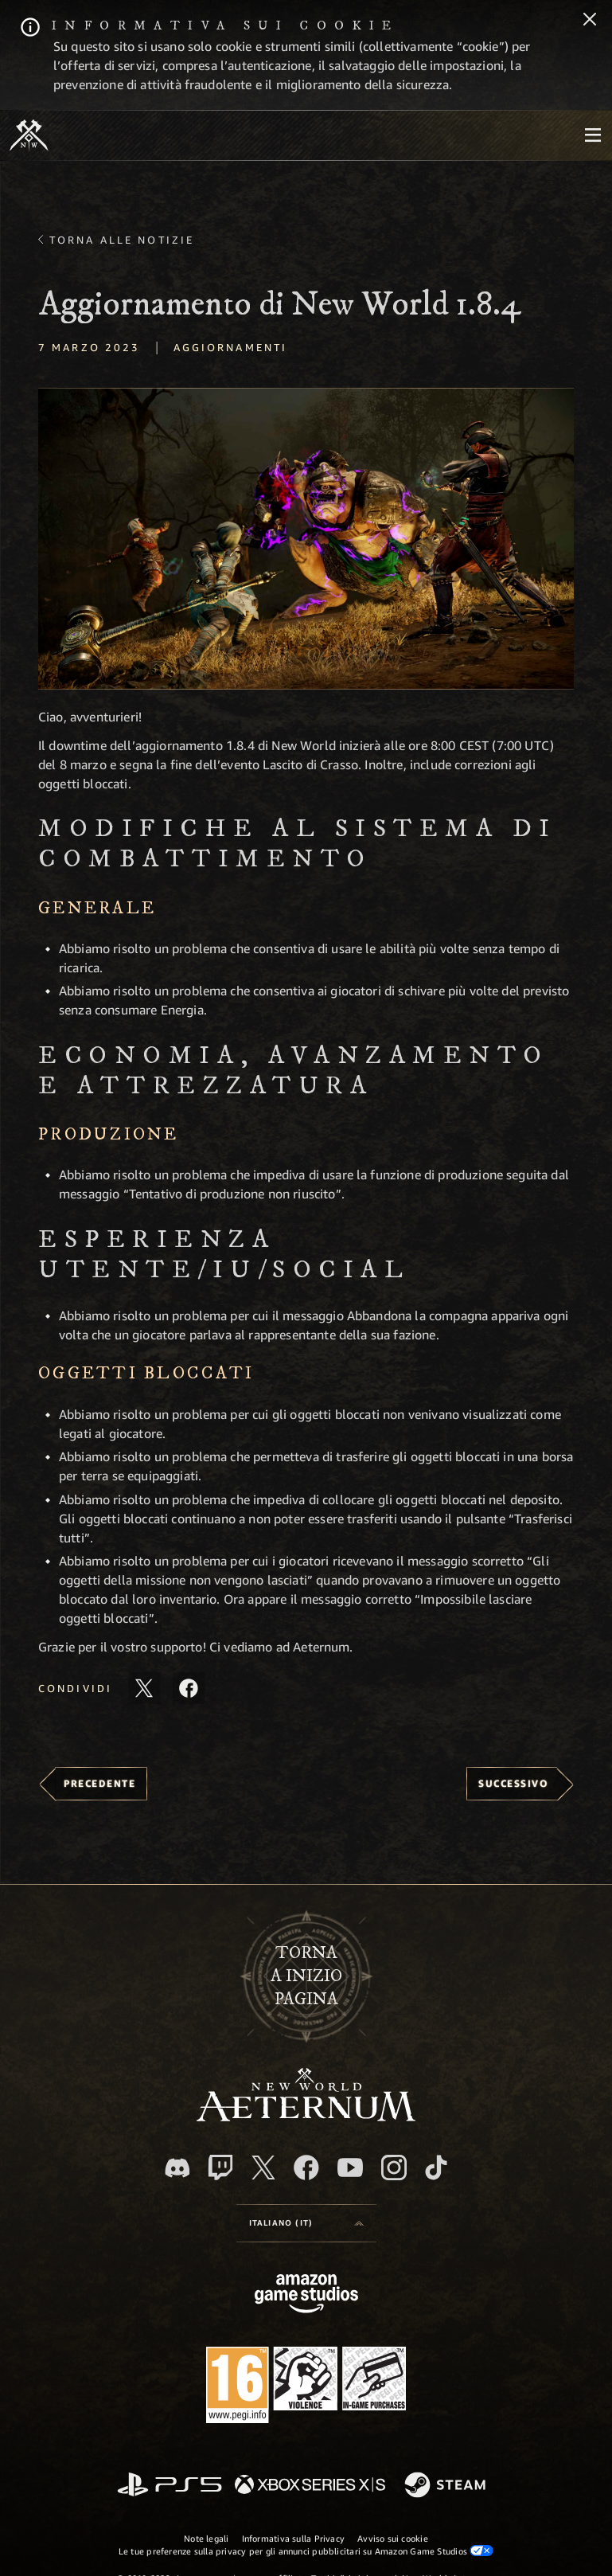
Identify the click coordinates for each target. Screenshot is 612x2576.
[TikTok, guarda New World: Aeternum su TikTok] (436, 2167)
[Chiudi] (589, 21)
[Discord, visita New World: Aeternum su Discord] (177, 2168)
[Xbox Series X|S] (310, 2485)
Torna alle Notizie (121, 239)
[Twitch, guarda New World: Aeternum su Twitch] (220, 2167)
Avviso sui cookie (392, 2538)
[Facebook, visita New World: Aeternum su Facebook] (306, 2167)
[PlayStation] (169, 2486)
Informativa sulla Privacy (293, 2538)
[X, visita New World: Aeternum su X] (263, 2167)
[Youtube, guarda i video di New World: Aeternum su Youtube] (350, 2167)
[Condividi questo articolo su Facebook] (189, 1688)
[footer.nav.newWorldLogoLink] (306, 2117)
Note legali (206, 2538)
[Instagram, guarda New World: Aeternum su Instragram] (394, 2167)
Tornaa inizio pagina (306, 1976)
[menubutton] (593, 135)
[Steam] (447, 2486)
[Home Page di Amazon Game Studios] (306, 2295)
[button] (306, 539)
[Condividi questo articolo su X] (144, 1688)
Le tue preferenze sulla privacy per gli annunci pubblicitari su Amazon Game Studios (306, 2550)
